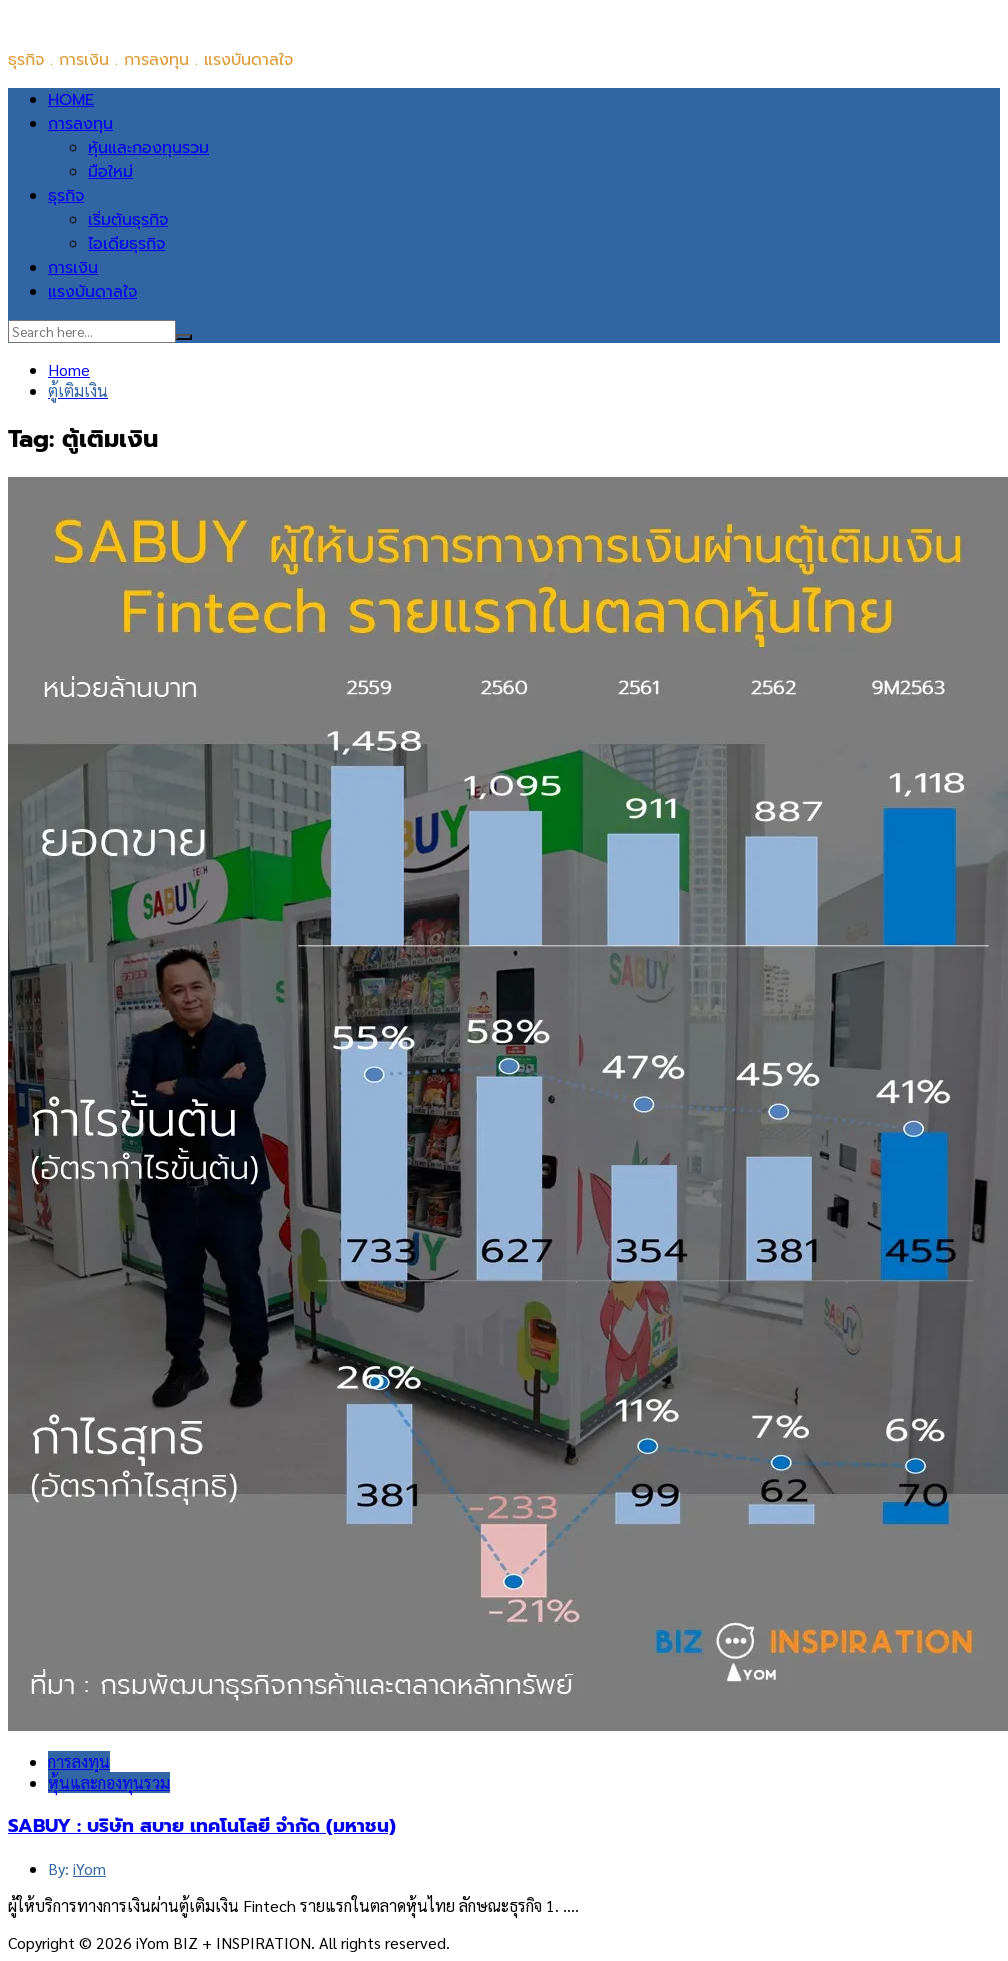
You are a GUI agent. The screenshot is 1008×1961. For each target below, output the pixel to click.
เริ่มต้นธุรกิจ (128, 220)
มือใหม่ (110, 172)
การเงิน (73, 268)
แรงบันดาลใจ (92, 292)
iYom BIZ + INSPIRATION (97, 20)
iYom (89, 1868)
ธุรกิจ (66, 196)
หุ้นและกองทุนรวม (148, 148)
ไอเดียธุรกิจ (126, 244)
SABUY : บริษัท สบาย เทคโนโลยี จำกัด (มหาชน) (202, 1826)
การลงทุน (80, 124)
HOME (71, 100)
